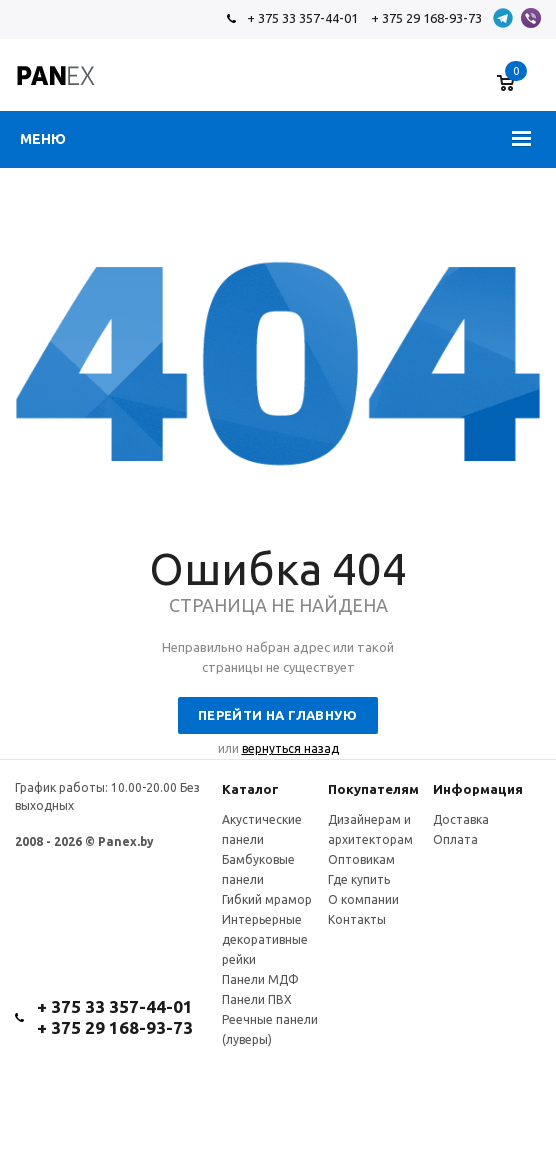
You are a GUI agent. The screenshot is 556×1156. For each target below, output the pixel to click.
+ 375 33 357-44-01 (302, 18)
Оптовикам (361, 859)
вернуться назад (290, 748)
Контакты (357, 919)
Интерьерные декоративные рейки (265, 939)
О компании (363, 899)
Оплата (455, 839)
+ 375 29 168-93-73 (426, 18)
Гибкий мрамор (267, 899)
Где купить (359, 879)
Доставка (461, 819)
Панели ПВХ (257, 999)
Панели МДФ (260, 979)
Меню (43, 139)
